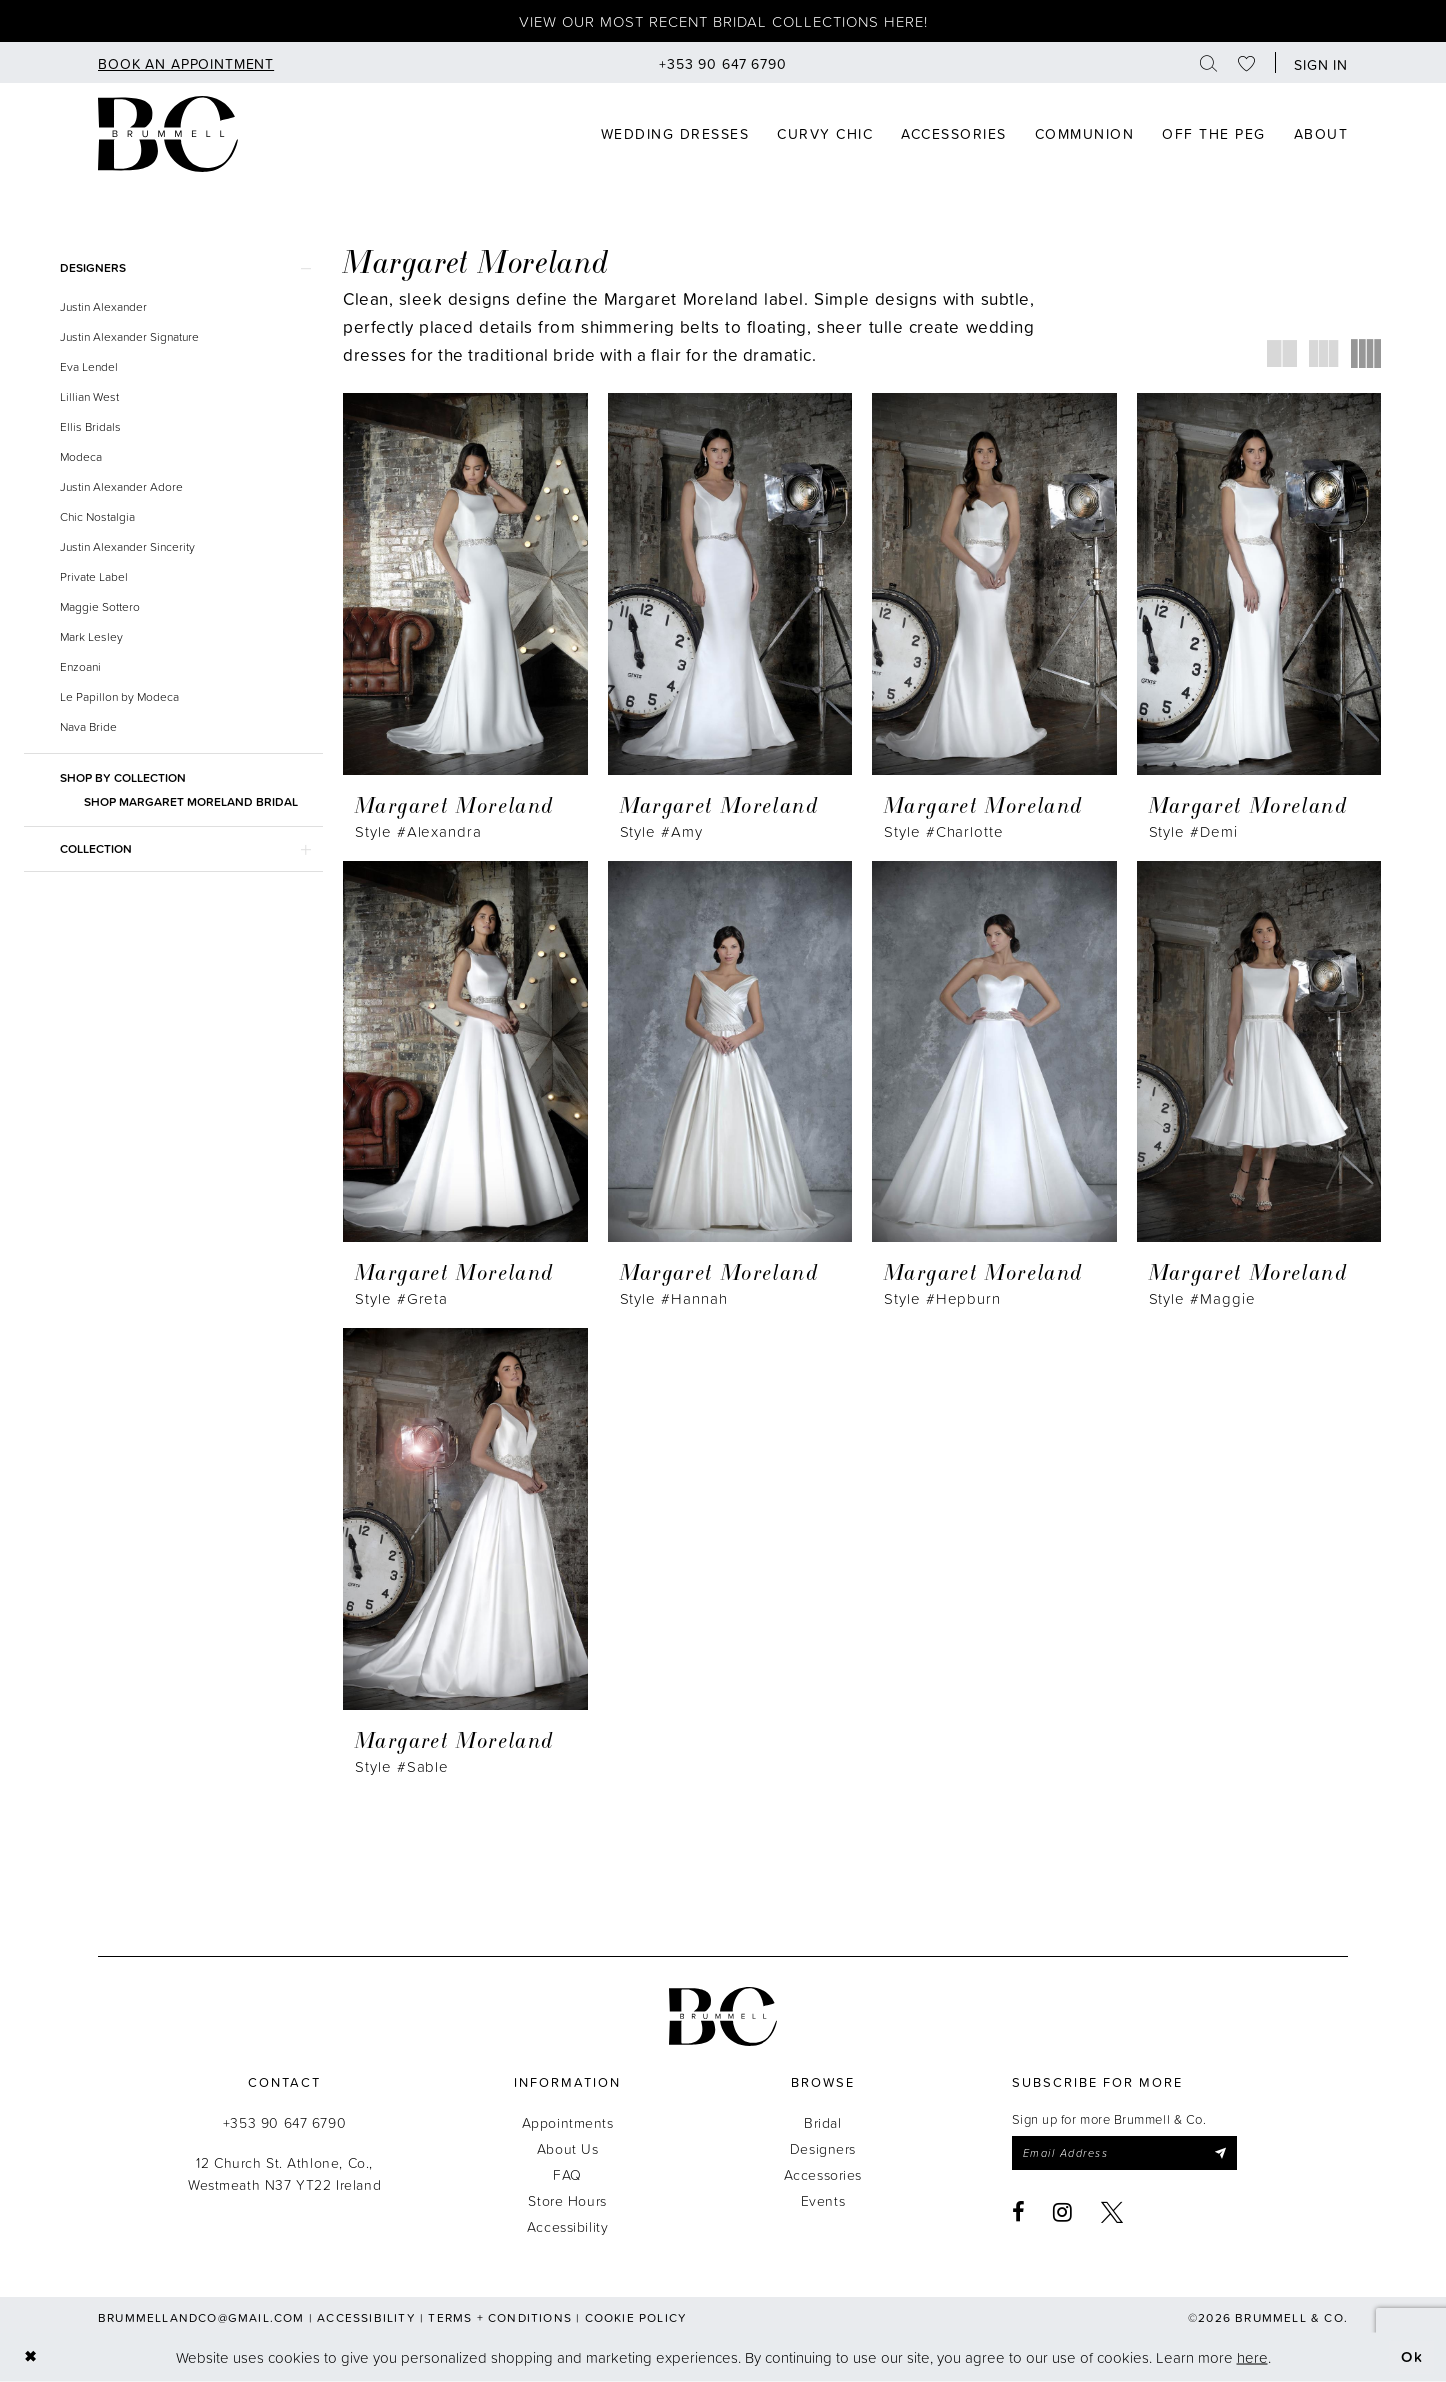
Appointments (568, 2122)
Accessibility (568, 2226)
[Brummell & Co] (168, 134)
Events (823, 2200)
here (1252, 2356)
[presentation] (465, 583)
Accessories (823, 2174)
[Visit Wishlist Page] (1247, 62)
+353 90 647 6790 (284, 2122)
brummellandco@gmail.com (201, 2317)
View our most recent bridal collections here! (723, 21)
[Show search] (1209, 62)
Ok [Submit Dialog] (1412, 2356)
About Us (568, 2148)
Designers (823, 2148)
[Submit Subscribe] (1219, 2153)
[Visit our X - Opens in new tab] (1112, 2212)
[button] (1316, 62)
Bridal (822, 2122)
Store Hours (567, 2200)
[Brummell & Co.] (723, 2016)
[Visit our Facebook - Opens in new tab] (1019, 2212)
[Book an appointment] (186, 62)
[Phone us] (723, 62)
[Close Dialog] (30, 2357)
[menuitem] (186, 62)
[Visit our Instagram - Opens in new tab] (1063, 2212)
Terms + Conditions (500, 2317)
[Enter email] (1124, 2153)
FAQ (567, 2174)
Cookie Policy (636, 2317)
